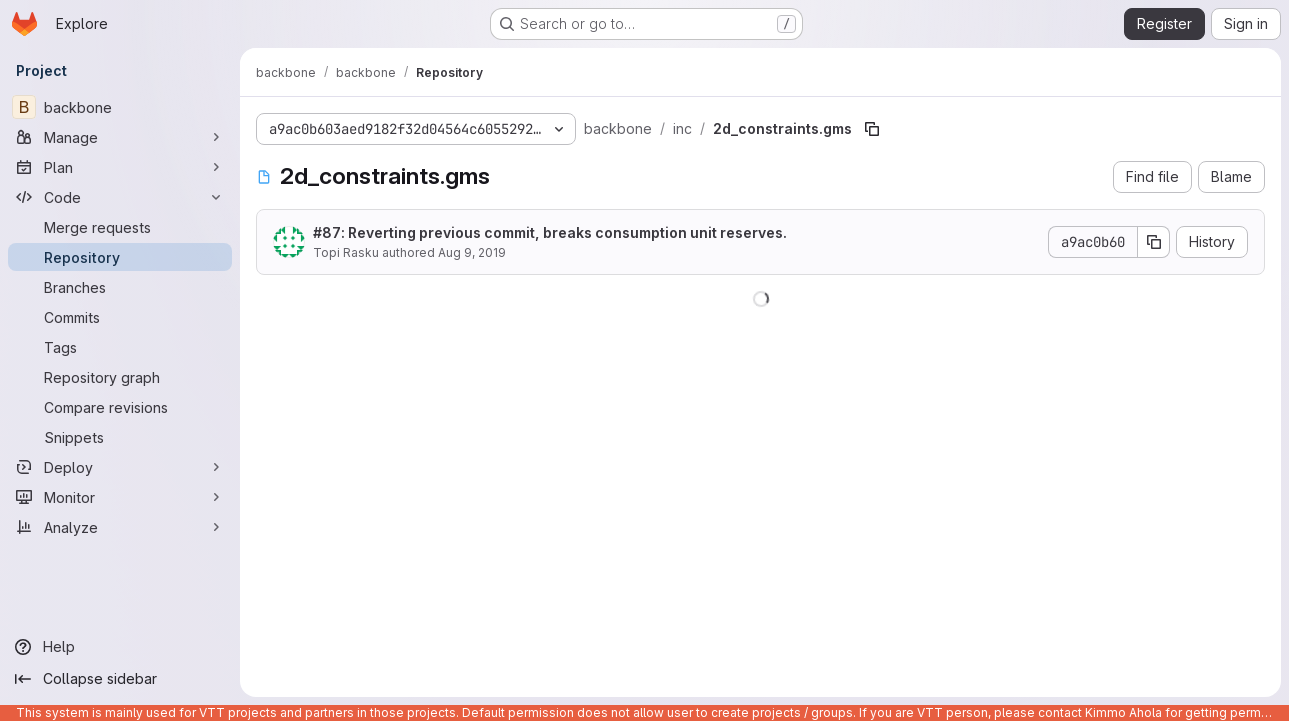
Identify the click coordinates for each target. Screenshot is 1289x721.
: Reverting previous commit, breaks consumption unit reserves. (550, 232)
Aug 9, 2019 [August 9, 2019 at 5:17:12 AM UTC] (472, 252)
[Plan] (120, 167)
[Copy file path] (872, 129)
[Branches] (120, 287)
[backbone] (120, 107)
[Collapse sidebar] (120, 679)
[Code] (120, 197)
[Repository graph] (120, 377)
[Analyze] (120, 527)
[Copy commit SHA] (1154, 242)
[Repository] (120, 257)
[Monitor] (120, 497)
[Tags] (120, 347)
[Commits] (120, 317)
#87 (327, 232)
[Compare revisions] (120, 407)
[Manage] (120, 137)
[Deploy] (120, 467)
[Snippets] (120, 437)
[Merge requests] (120, 227)
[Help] (120, 647)
